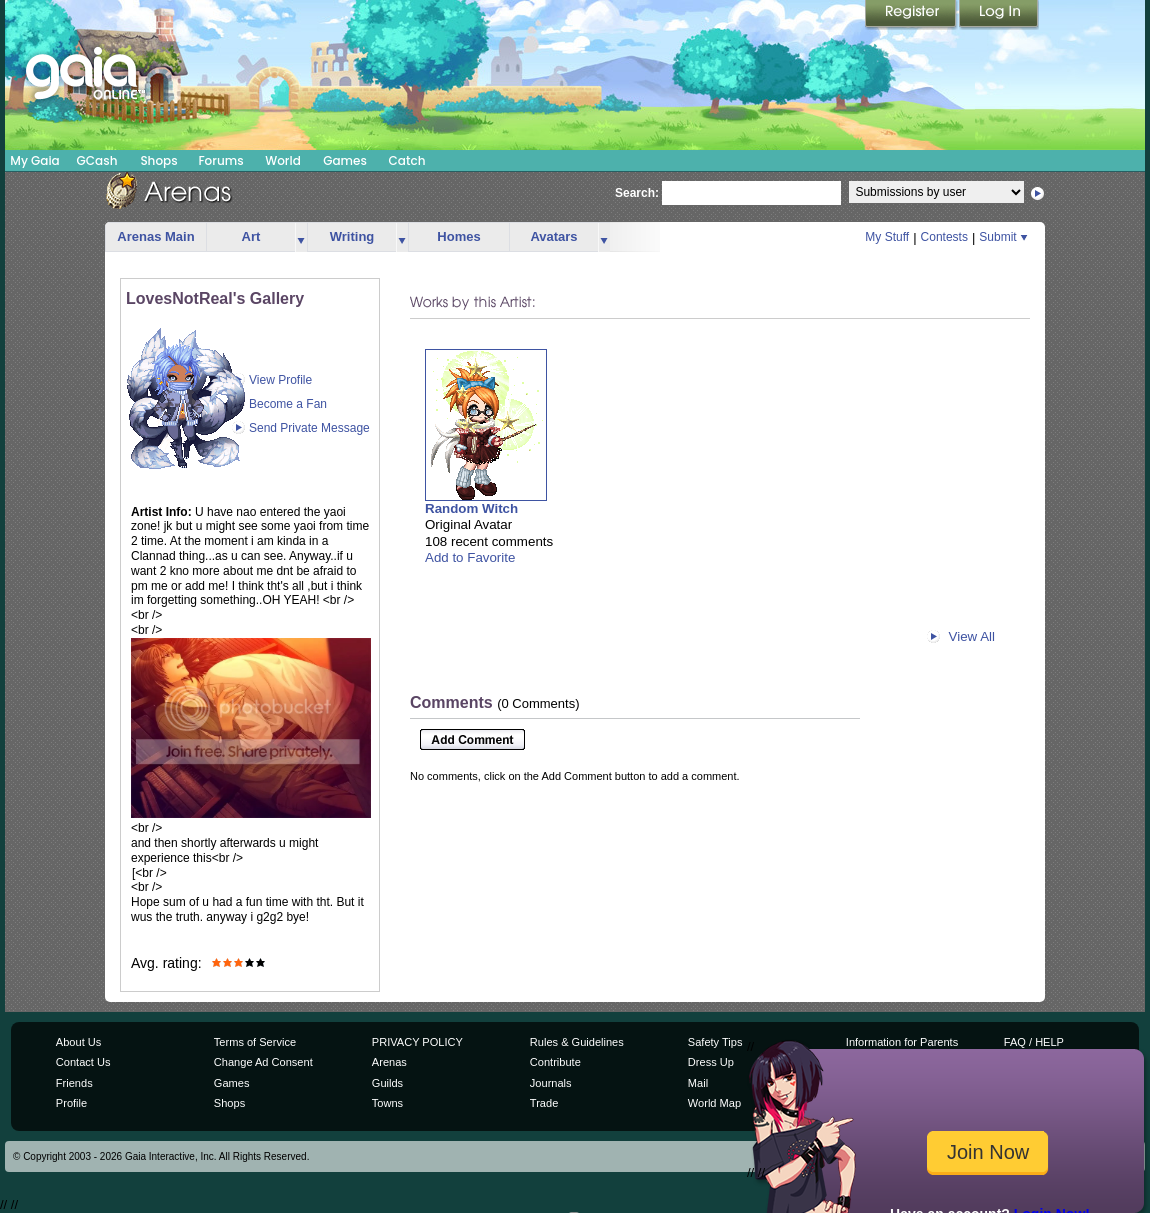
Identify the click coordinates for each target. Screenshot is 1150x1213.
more (301, 237)
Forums (220, 160)
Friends (74, 1083)
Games (345, 160)
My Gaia (34, 160)
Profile (71, 1103)
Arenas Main (155, 236)
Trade (544, 1103)
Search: (637, 193)
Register (912, 15)
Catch (407, 160)
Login (999, 15)
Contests (944, 237)
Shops (158, 160)
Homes (458, 236)
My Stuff (887, 237)
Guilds (387, 1083)
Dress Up (711, 1062)
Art (251, 236)
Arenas (389, 1062)
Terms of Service (255, 1042)
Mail (698, 1083)
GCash (97, 160)
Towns (387, 1103)
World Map (714, 1103)
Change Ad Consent (263, 1062)
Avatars (553, 236)
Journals (551, 1083)
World (283, 160)
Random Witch (471, 508)
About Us (78, 1042)
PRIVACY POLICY (417, 1042)
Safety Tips (715, 1042)
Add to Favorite (470, 557)
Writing (352, 236)
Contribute (555, 1062)
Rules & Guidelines (577, 1042)
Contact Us (83, 1062)
